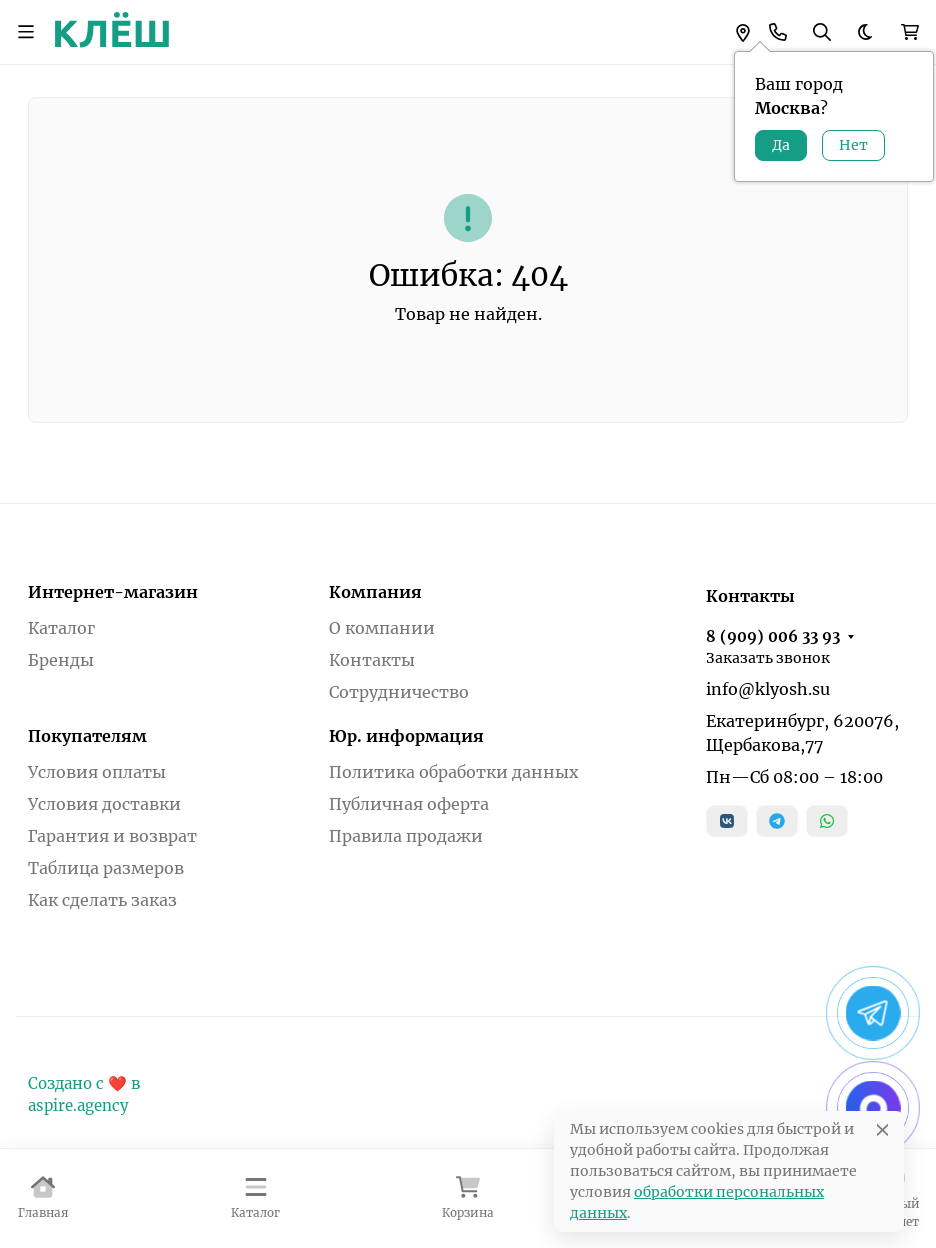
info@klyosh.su (768, 689)
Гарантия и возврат (112, 836)
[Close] (882, 1129)
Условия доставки (104, 804)
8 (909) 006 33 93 (773, 636)
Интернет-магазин (113, 592)
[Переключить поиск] (822, 32)
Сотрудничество (399, 692)
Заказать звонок (768, 658)
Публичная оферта (409, 804)
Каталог (61, 628)
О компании (382, 628)
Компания (375, 592)
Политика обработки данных (454, 772)
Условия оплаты (97, 772)
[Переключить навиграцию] (26, 32)
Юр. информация (406, 736)
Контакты (372, 660)
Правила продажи (406, 836)
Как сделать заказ (102, 900)
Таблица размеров (106, 868)
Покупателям (87, 736)
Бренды (61, 660)
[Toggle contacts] (778, 32)
